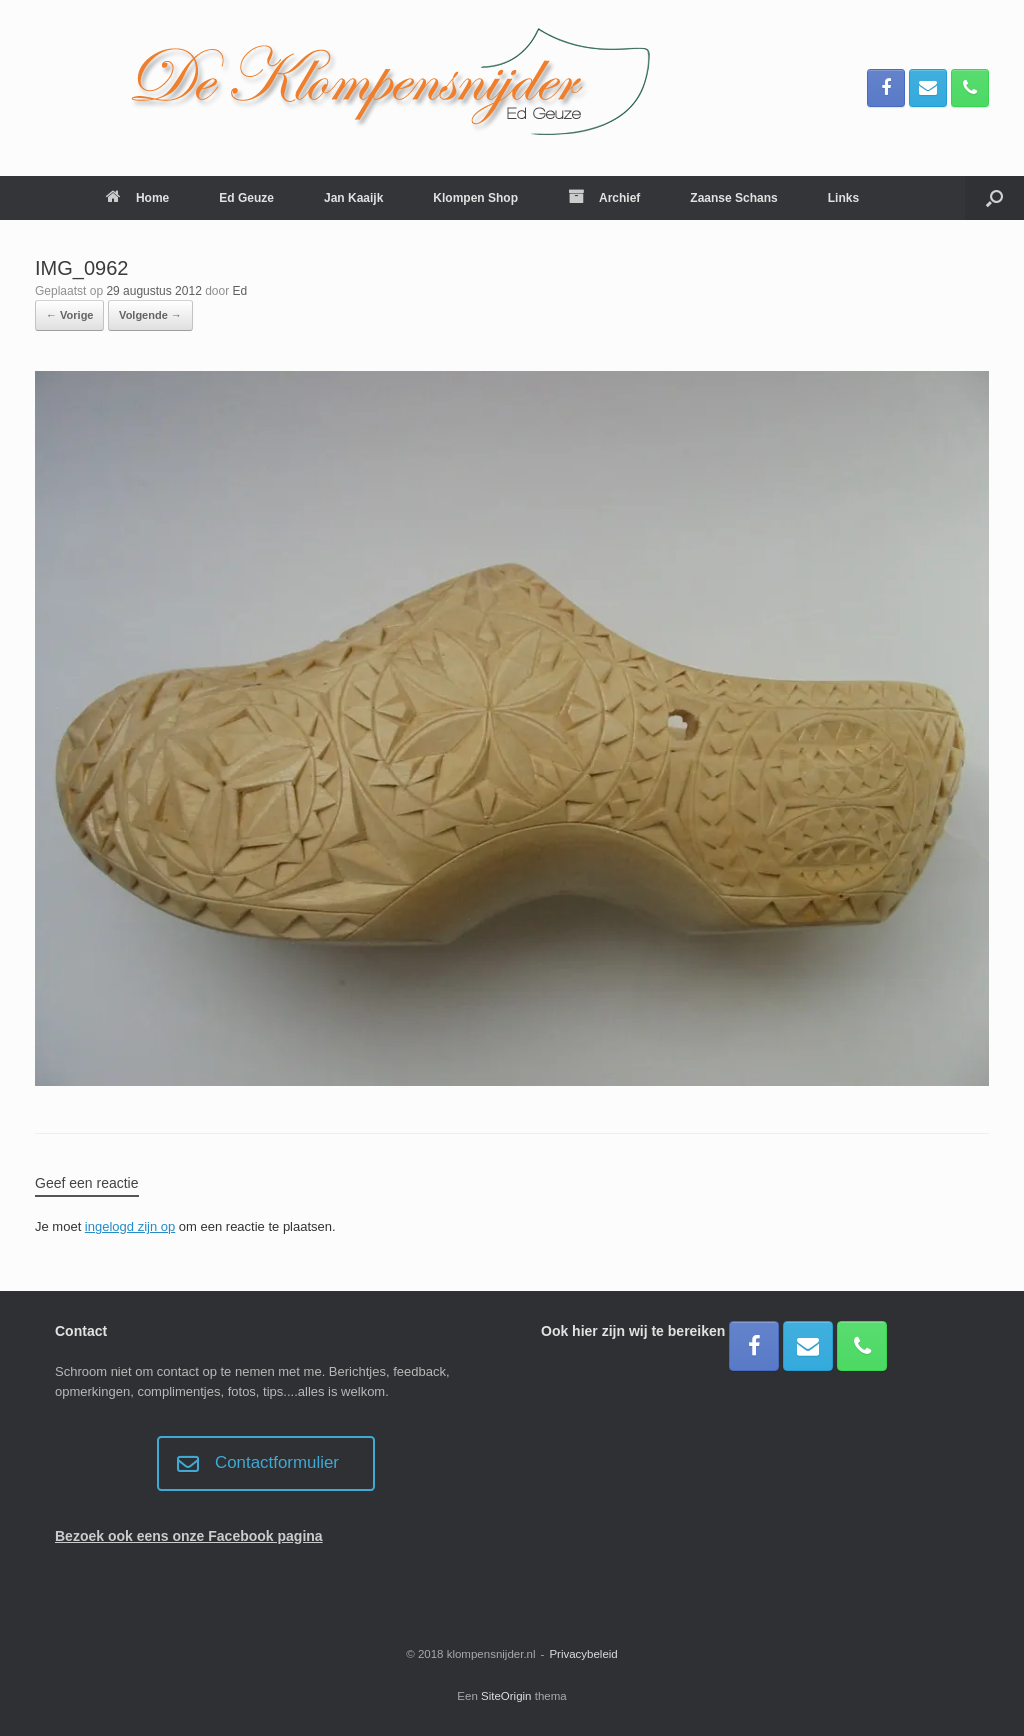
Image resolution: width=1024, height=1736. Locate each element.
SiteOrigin (506, 1696)
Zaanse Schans (733, 198)
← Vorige (69, 315)
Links (843, 198)
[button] (994, 198)
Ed (240, 291)
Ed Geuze (246, 198)
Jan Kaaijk (353, 198)
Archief (604, 198)
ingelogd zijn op (130, 1226)
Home (137, 198)
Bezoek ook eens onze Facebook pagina (189, 1536)
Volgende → (150, 315)
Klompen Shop (475, 198)
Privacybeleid (583, 1654)
